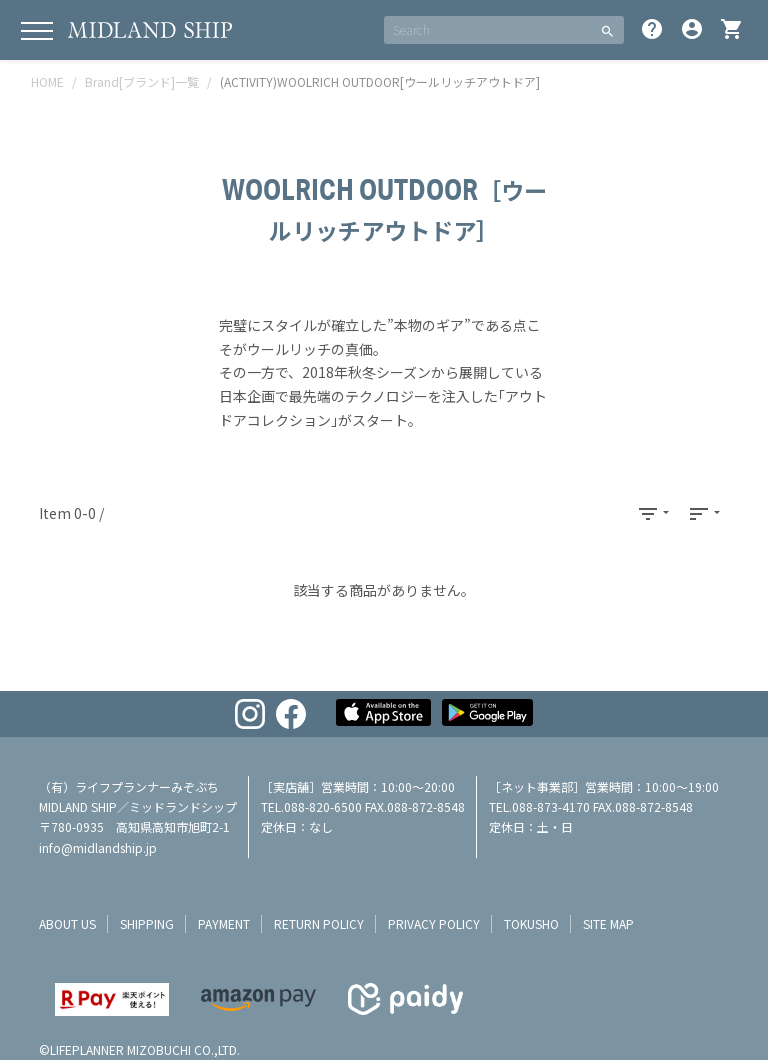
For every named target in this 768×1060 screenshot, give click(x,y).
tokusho (531, 923)
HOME (47, 81)
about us (67, 923)
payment (224, 923)
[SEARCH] (487, 30)
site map (608, 923)
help (652, 29)
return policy (319, 923)
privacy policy (434, 923)
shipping (147, 923)
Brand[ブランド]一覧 (142, 81)
